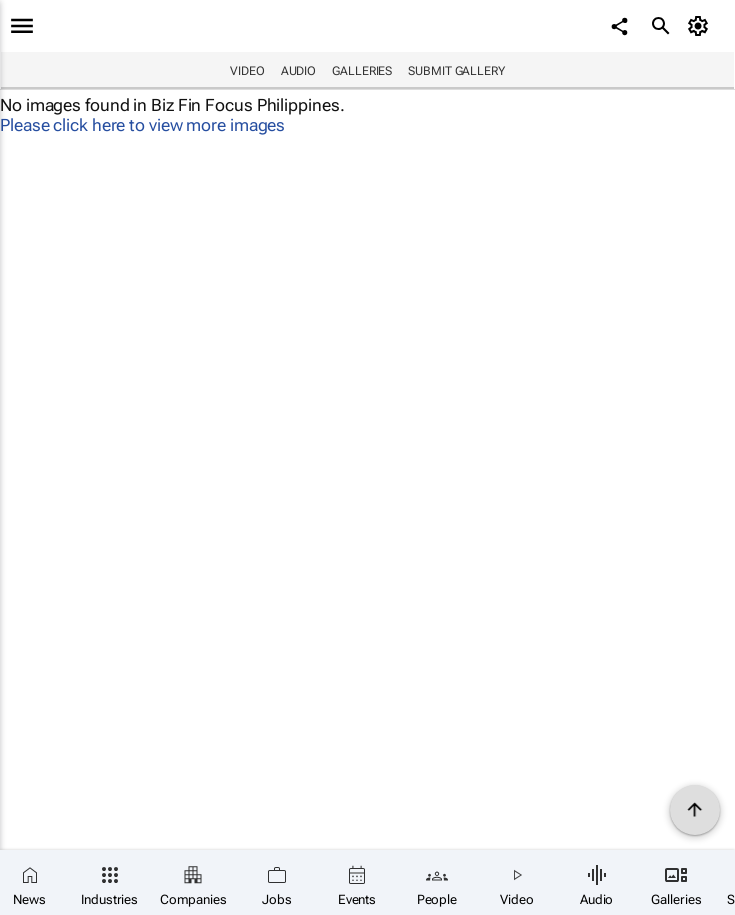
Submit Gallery (456, 71)
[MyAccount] (700, 26)
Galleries (362, 71)
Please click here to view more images (142, 125)
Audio (299, 71)
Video (247, 71)
